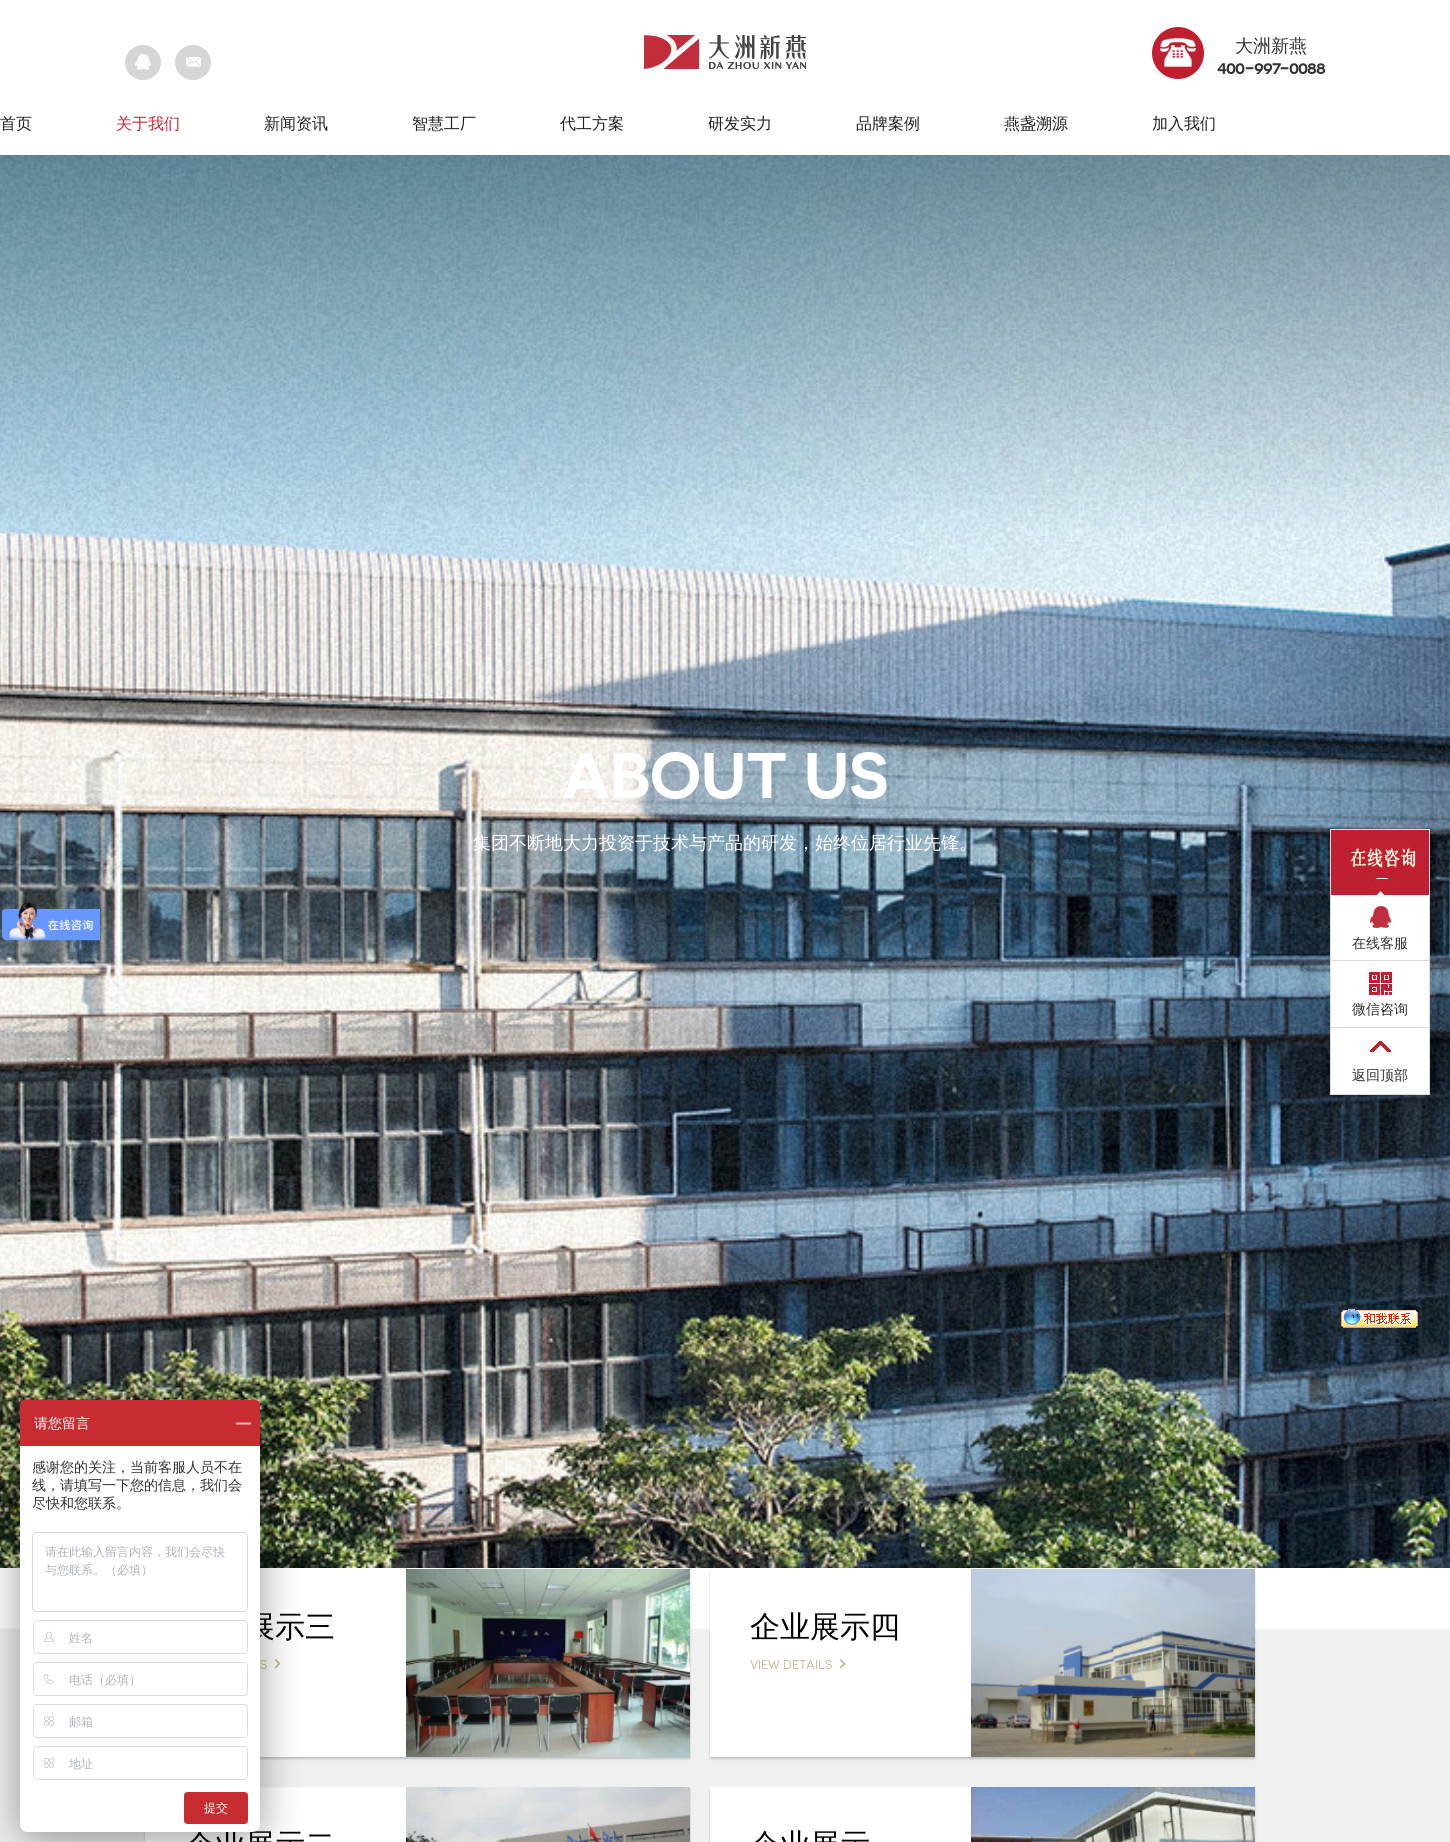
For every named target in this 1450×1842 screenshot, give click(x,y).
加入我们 (1184, 123)
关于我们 (148, 123)
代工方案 (592, 123)
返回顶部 (1380, 1075)
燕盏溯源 (1036, 123)
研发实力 (740, 123)
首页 (16, 123)
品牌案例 (888, 123)
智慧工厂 (444, 123)
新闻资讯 (296, 123)
